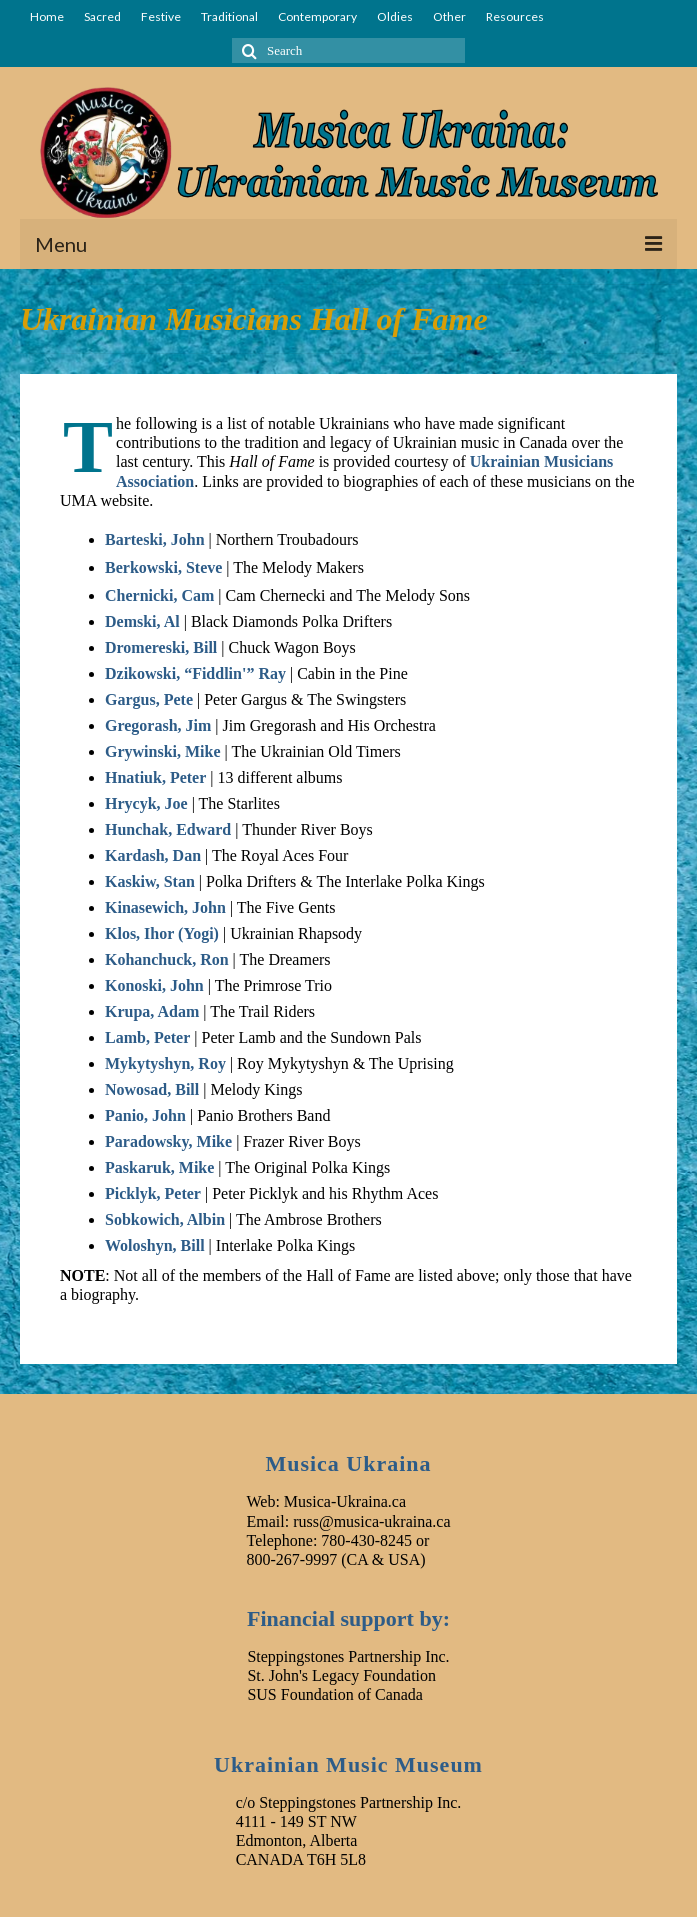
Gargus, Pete (149, 699)
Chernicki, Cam (159, 595)
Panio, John (145, 1115)
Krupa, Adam (152, 1011)
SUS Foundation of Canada (335, 1694)
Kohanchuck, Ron (167, 959)
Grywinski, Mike (163, 751)
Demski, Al (142, 621)
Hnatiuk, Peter (155, 777)
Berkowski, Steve (163, 567)
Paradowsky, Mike (168, 1141)
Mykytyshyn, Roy (165, 1063)
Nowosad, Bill (152, 1089)
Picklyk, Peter (153, 1193)
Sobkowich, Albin (165, 1219)
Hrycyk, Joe (146, 803)
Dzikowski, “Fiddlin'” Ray (195, 673)
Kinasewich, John (165, 907)
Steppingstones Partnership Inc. (348, 1656)
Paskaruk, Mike (159, 1167)
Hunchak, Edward (168, 829)
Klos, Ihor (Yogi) (162, 933)
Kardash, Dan (153, 855)
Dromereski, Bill (161, 647)
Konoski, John (154, 985)
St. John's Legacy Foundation (341, 1675)
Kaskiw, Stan (150, 881)
